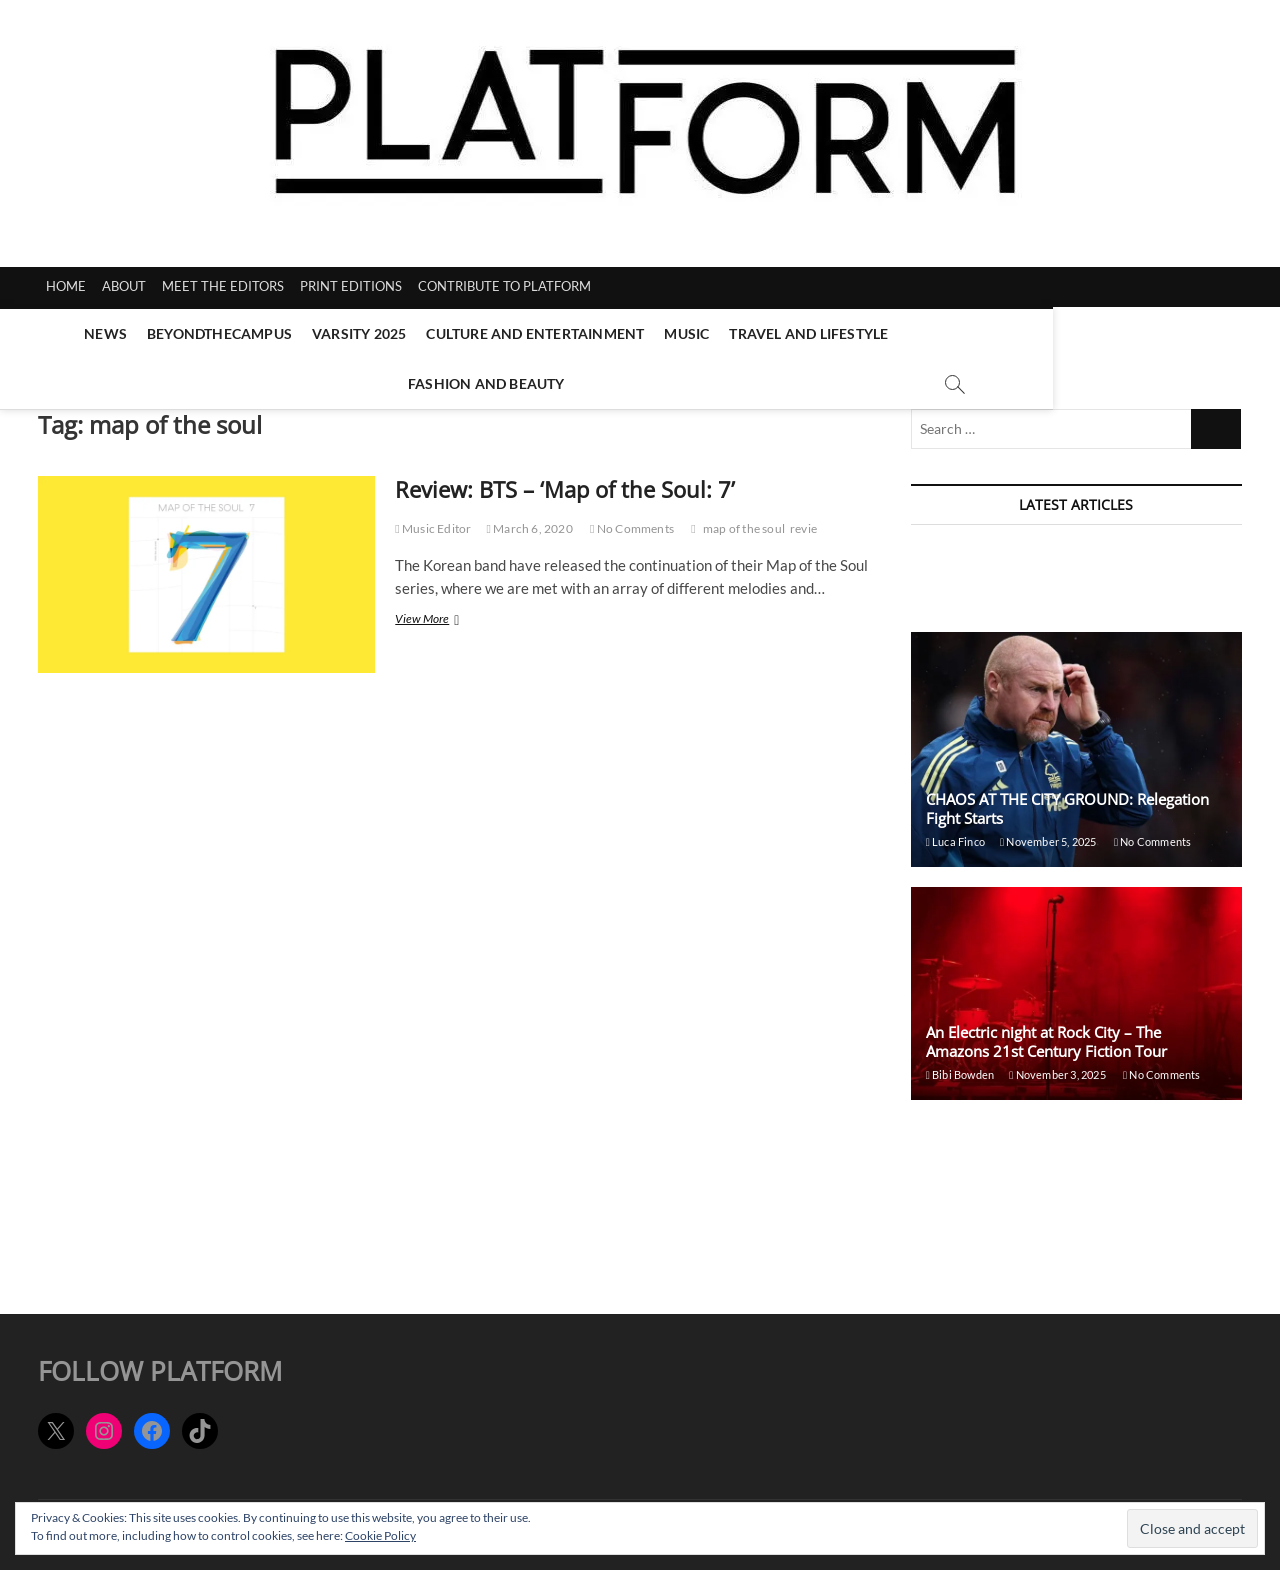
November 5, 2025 (1047, 578)
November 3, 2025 (1057, 1065)
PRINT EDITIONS (351, 286)
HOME (66, 286)
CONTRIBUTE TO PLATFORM (504, 286)
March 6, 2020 (529, 519)
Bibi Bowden (960, 1065)
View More (441, 611)
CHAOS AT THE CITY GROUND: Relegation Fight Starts (1067, 799)
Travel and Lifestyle (773, 333)
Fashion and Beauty (951, 333)
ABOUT (124, 286)
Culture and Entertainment (500, 333)
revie (803, 519)
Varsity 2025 (323, 333)
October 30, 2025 (1061, 1143)
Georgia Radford (955, 1143)
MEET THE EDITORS (223, 286)
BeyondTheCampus (183, 333)
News (69, 333)
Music (651, 333)
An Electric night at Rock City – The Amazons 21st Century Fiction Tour (1046, 1032)
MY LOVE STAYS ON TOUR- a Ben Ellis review (1064, 1120)
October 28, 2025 (1045, 1220)
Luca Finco (955, 832)
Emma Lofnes (948, 578)
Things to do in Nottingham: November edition (1071, 555)
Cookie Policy (380, 1535)
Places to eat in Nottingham (1005, 1197)
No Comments (632, 519)
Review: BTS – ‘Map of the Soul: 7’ (565, 480)
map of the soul (744, 519)
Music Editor (433, 519)
